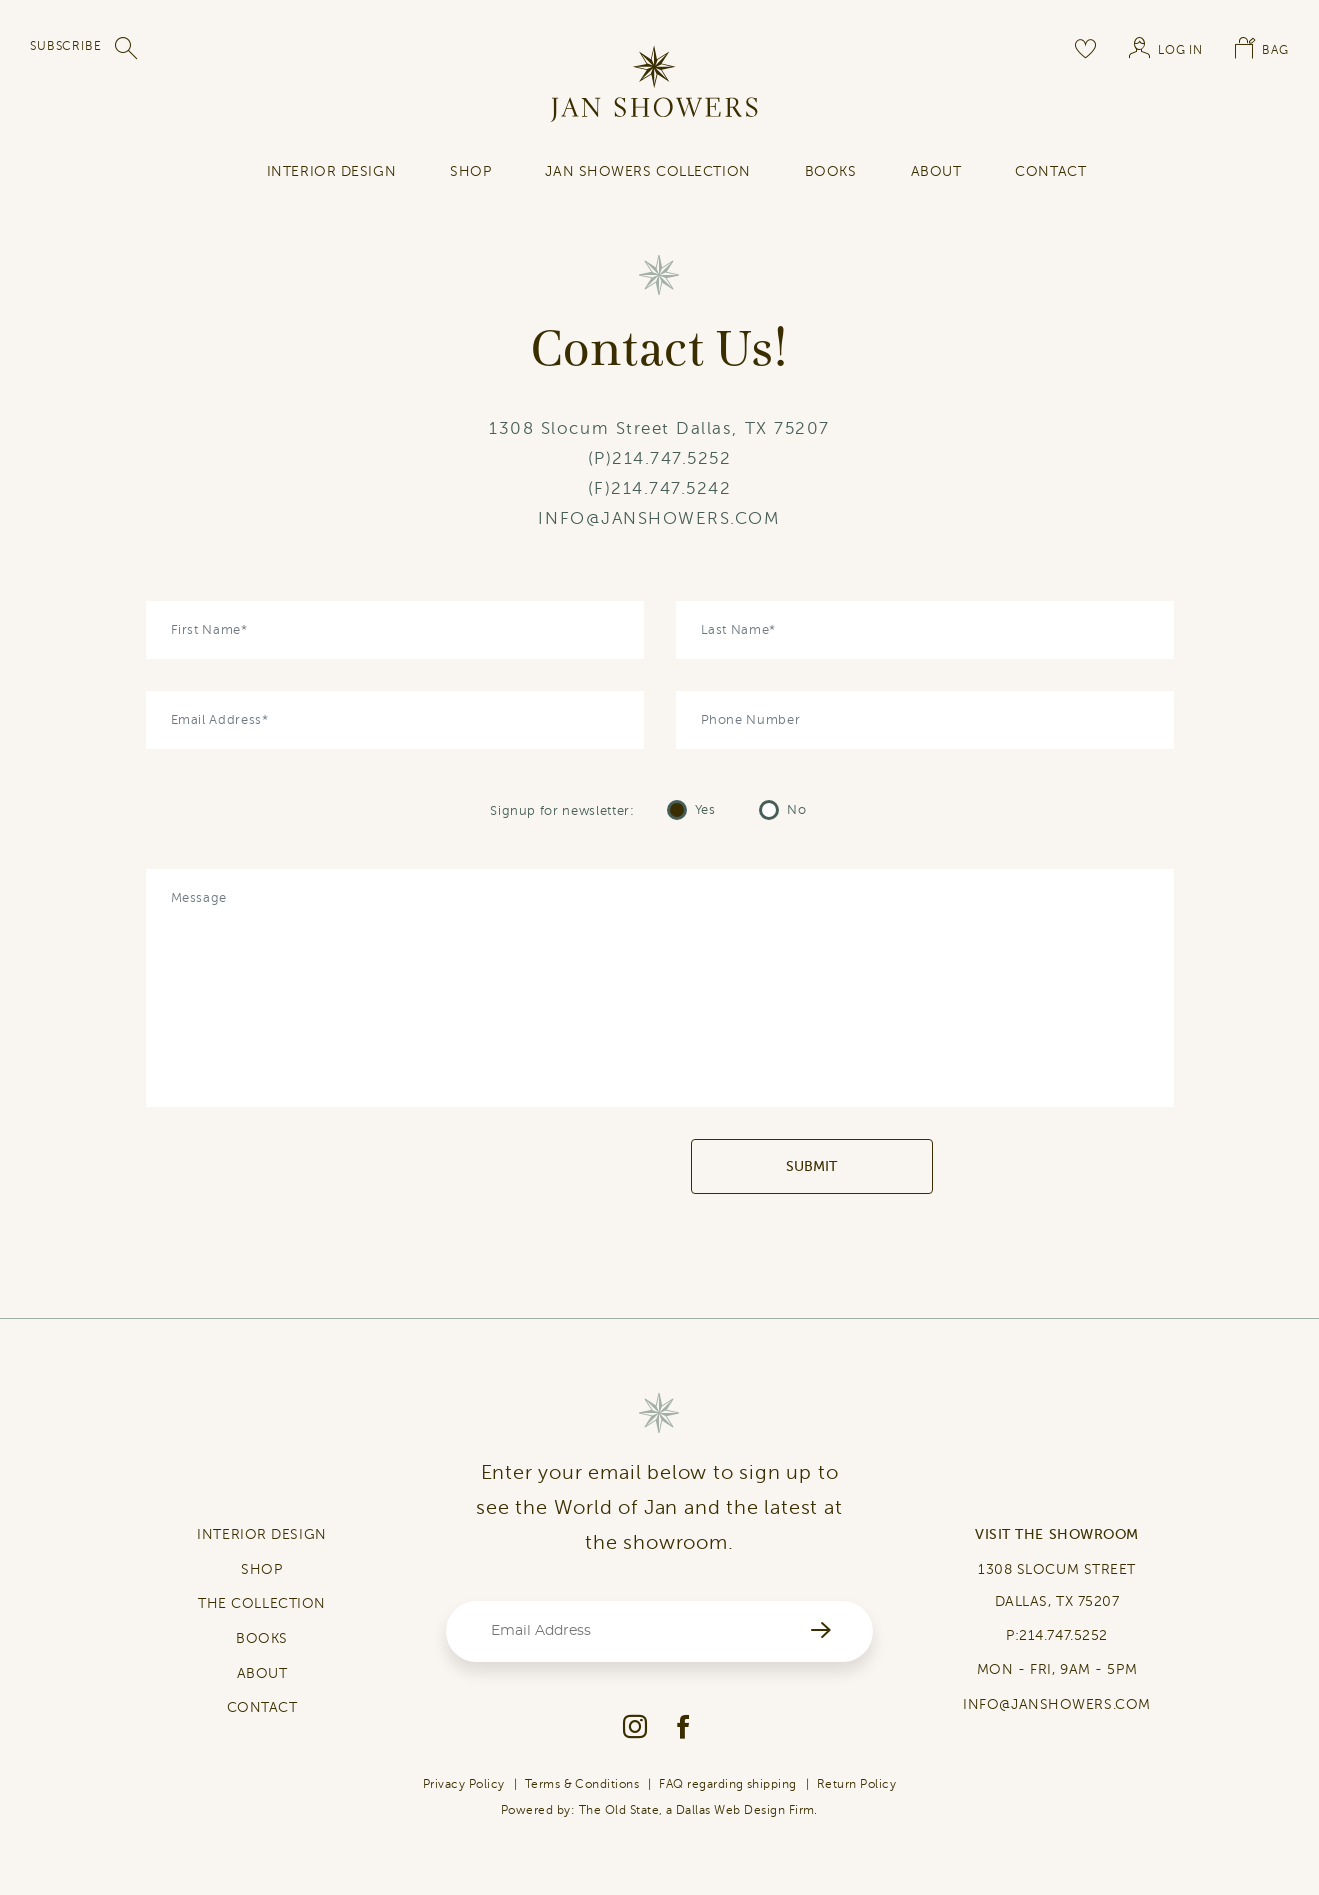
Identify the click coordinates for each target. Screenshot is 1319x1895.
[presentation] (538, 1167)
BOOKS (262, 1638)
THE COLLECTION (262, 1603)
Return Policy (856, 1784)
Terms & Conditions (582, 1784)
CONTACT (262, 1707)
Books (831, 171)
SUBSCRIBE (66, 46)
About (936, 171)
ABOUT (262, 1673)
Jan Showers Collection (647, 171)
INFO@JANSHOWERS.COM (659, 518)
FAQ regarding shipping (728, 1784)
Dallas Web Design (730, 1810)
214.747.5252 (671, 458)
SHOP (470, 171)
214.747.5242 (671, 488)
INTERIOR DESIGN (331, 171)
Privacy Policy (464, 1784)
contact (1050, 171)
